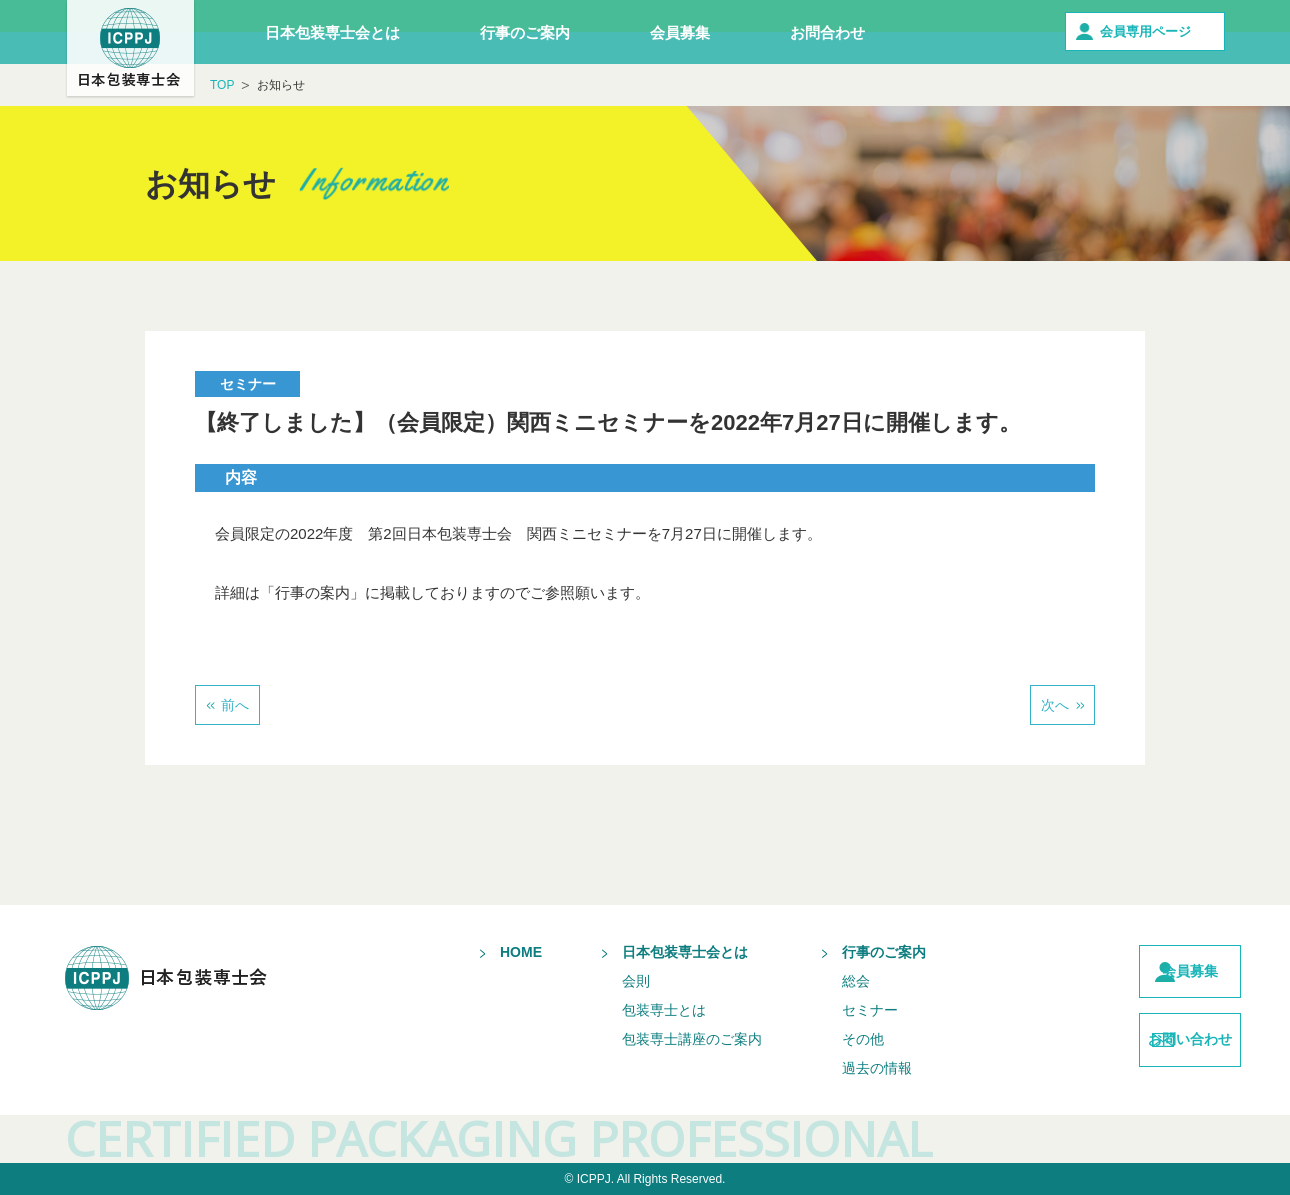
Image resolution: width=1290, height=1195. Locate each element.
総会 (819, 981)
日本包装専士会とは (332, 32)
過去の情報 (840, 1068)
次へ (1055, 705)
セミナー (833, 1010)
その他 (826, 1039)
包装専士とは (627, 1010)
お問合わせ (827, 32)
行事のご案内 (525, 32)
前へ (235, 705)
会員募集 (680, 32)
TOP (222, 85)
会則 (599, 981)
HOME (484, 952)
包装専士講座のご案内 (655, 1039)
